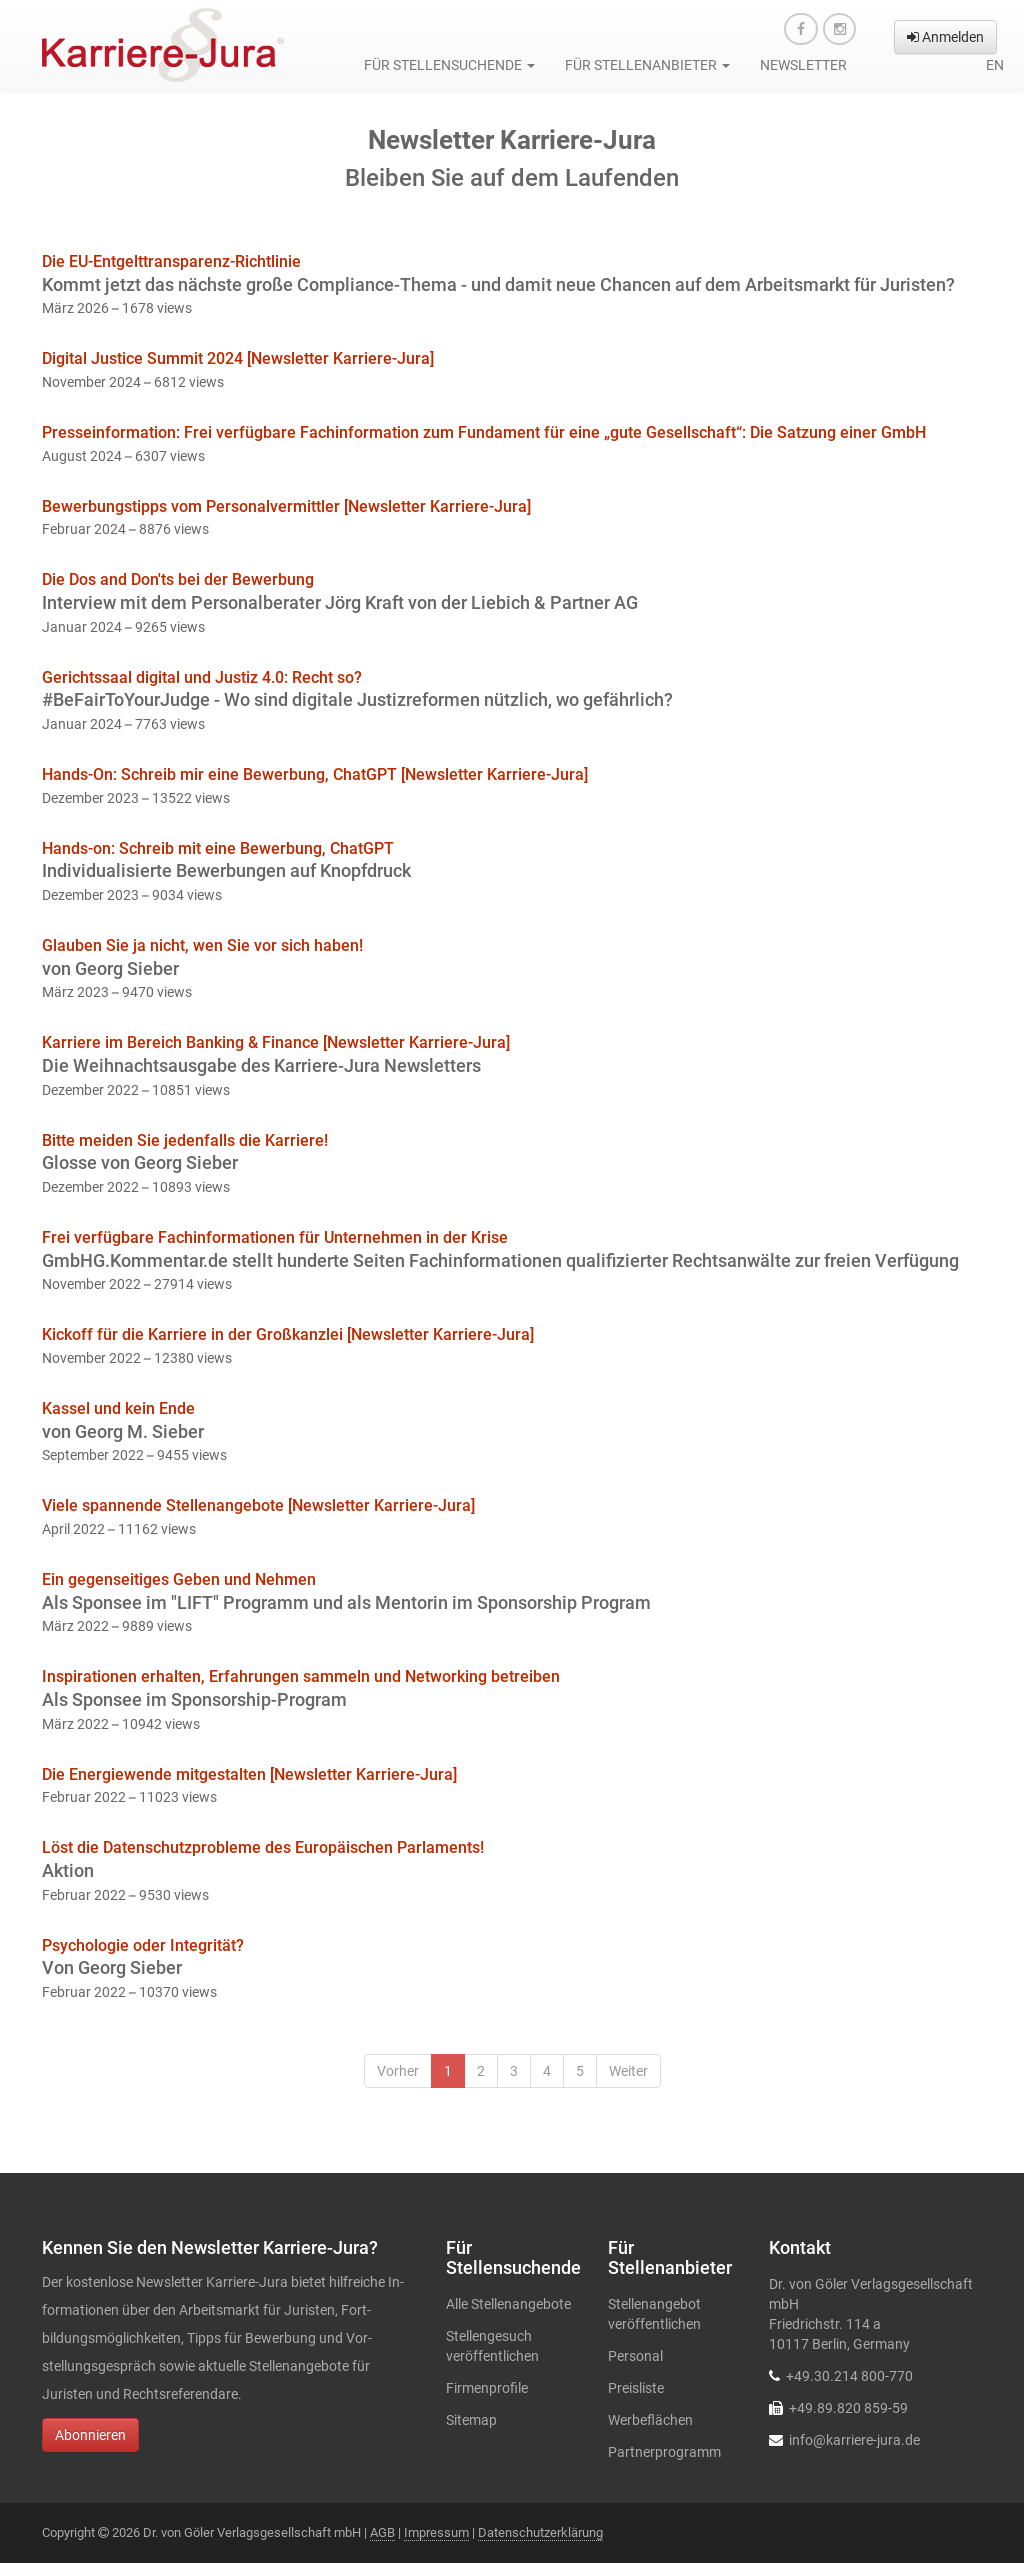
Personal (635, 2356)
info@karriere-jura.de (854, 2440)
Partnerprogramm (664, 2452)
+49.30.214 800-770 (849, 2376)
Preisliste (636, 2388)
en (995, 65)
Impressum (436, 2532)
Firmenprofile (487, 2388)
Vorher (398, 2071)
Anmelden (945, 37)
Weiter (628, 2071)
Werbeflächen (650, 2420)
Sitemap (471, 2420)
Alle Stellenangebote (508, 2304)
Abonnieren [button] (90, 2435)
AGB (382, 2532)
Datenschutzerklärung (540, 2532)
